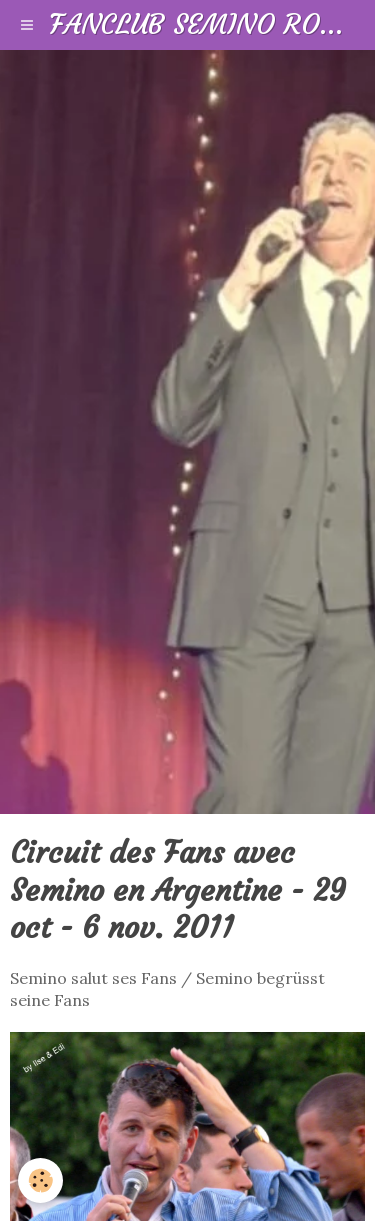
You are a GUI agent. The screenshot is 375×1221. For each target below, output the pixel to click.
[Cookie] (40, 1180)
